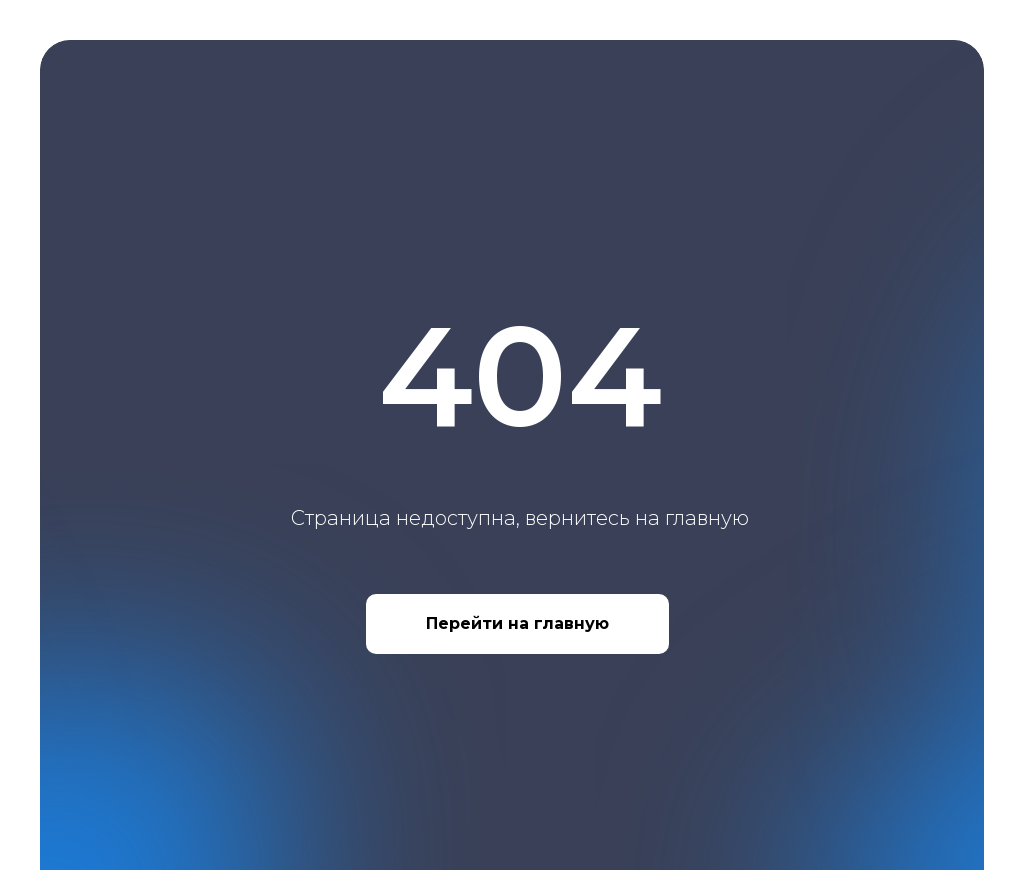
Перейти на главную (517, 623)
